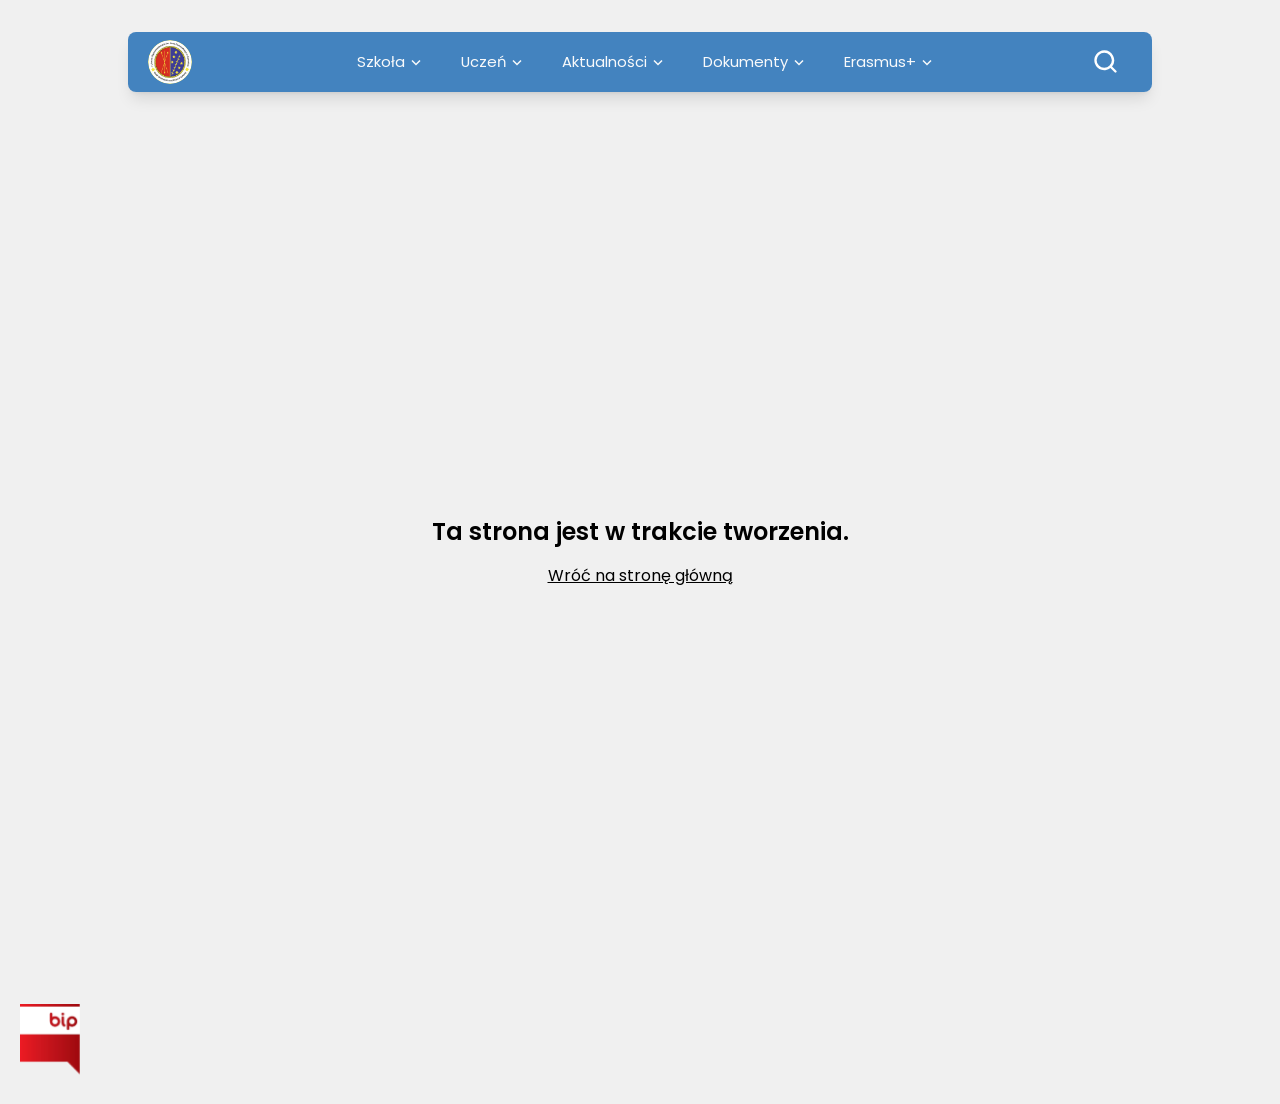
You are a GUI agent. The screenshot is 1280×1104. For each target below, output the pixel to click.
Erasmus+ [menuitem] (888, 61)
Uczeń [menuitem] (491, 61)
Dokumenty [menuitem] (753, 61)
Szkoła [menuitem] (389, 61)
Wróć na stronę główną (640, 575)
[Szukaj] (1106, 62)
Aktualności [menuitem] (612, 61)
